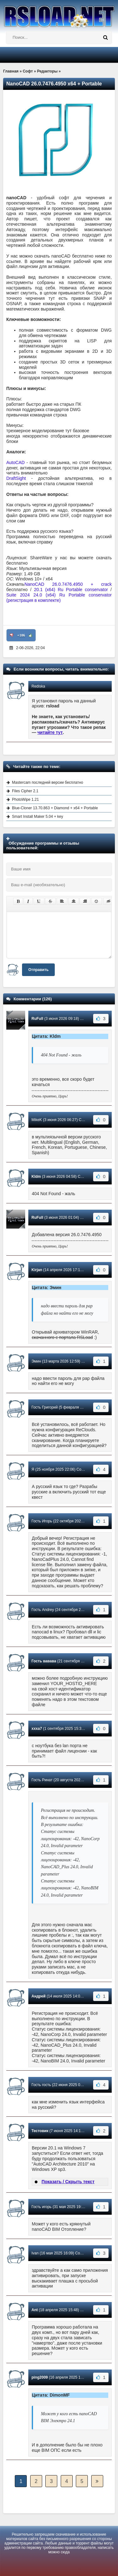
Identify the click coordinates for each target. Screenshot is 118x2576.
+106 (21, 635)
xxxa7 (36, 1728)
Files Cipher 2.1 (25, 791)
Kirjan (36, 1270)
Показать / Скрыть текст (68, 2181)
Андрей (38, 1996)
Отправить (38, 970)
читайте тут (50, 732)
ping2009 (39, 2377)
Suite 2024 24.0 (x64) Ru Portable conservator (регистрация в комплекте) (59, 597)
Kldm (36, 1176)
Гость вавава (43, 1661)
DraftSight (16, 478)
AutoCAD (16, 462)
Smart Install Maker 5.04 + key (37, 816)
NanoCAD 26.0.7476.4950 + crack (68, 584)
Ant (34, 2310)
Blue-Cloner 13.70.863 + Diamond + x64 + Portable (55, 808)
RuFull (37, 1018)
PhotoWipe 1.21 (25, 799)
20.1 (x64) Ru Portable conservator (71, 589)
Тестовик (39, 2131)
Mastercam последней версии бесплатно (47, 782)
